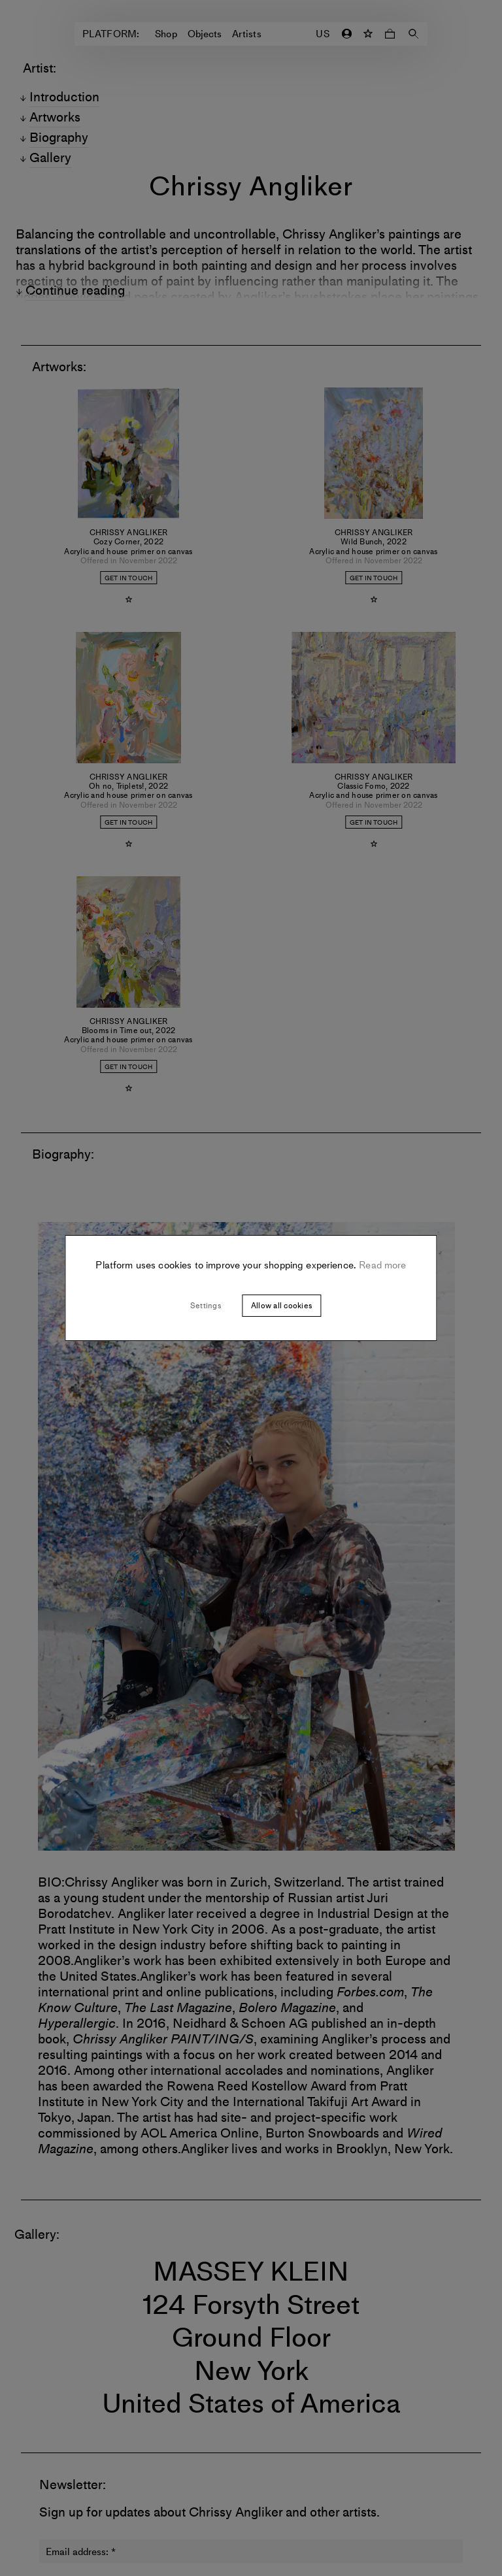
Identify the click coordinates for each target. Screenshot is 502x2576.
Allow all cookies (281, 1306)
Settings (205, 1306)
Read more (381, 1265)
